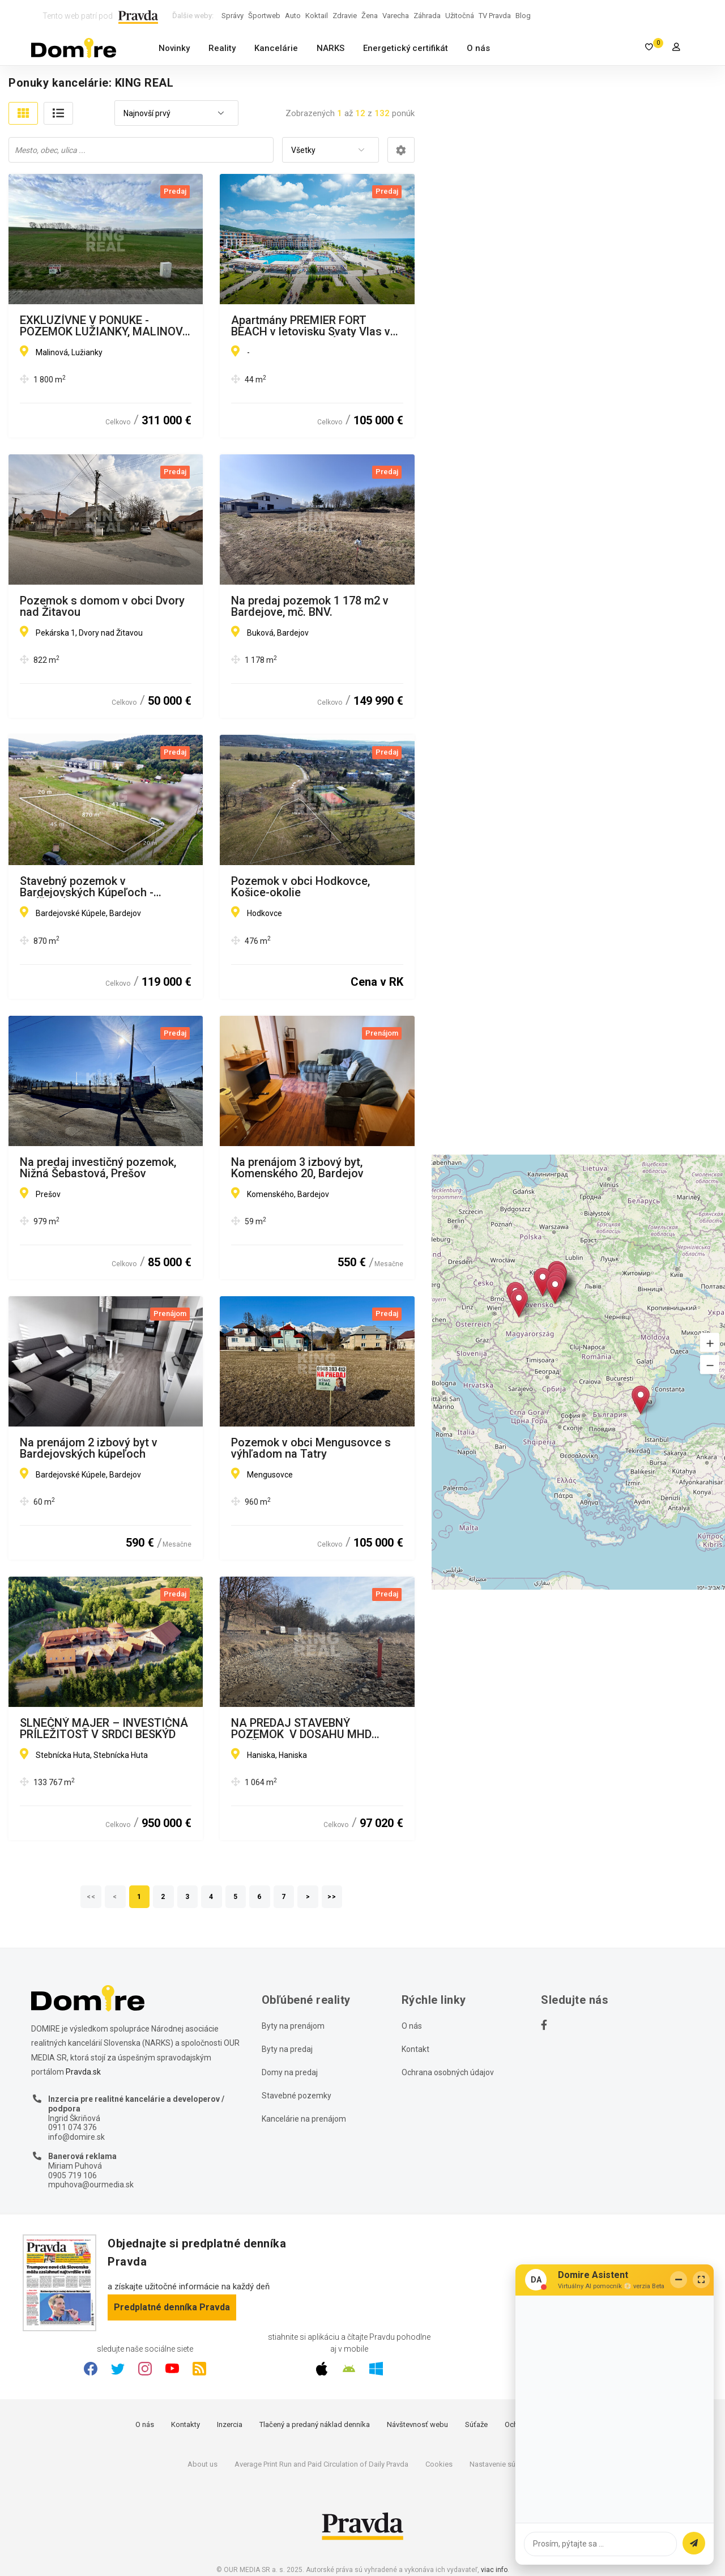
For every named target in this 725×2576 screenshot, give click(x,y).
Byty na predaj (287, 2049)
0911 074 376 (72, 2127)
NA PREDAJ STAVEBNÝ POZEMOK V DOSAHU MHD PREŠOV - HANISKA (301, 1728)
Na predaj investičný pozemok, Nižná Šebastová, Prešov (98, 1167)
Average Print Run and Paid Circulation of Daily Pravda (321, 2464)
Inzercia (229, 2424)
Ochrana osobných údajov (448, 2072)
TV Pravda (495, 15)
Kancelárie (276, 48)
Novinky (174, 48)
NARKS (330, 48)
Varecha (395, 15)
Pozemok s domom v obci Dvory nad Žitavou (102, 606)
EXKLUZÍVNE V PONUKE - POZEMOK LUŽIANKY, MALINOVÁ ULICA (105, 325)
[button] (709, 1342)
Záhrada (427, 15)
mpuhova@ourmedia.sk (91, 2184)
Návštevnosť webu (417, 2424)
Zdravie (344, 15)
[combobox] (176, 113)
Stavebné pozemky (296, 2095)
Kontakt (415, 2049)
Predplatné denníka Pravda (172, 2307)
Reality (222, 48)
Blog (523, 15)
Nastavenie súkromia (504, 2464)
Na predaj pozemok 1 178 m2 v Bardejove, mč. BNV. (310, 606)
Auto (293, 15)
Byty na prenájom (293, 2025)
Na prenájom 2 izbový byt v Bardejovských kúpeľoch (88, 1448)
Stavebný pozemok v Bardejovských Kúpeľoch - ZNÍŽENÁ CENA (86, 886)
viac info (494, 2570)
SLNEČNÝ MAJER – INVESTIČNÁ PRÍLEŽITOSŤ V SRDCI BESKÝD (104, 1728)
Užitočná (459, 15)
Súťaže (476, 2424)
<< (91, 1897)
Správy (232, 15)
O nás (478, 48)
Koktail (316, 15)
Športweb (264, 15)
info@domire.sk (76, 2136)
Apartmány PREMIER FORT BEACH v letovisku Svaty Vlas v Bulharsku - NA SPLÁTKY (310, 325)
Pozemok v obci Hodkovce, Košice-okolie (300, 886)
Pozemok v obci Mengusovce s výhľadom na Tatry (311, 1448)
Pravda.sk (83, 2071)
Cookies (439, 2464)
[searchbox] (142, 149)
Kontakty (185, 2424)
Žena (369, 15)
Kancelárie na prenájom (304, 2118)
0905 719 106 (72, 2175)
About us (202, 2464)
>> (331, 1897)
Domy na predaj (290, 2072)
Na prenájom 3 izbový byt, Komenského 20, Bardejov (297, 1167)
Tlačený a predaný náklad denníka (314, 2424)
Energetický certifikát (405, 48)
